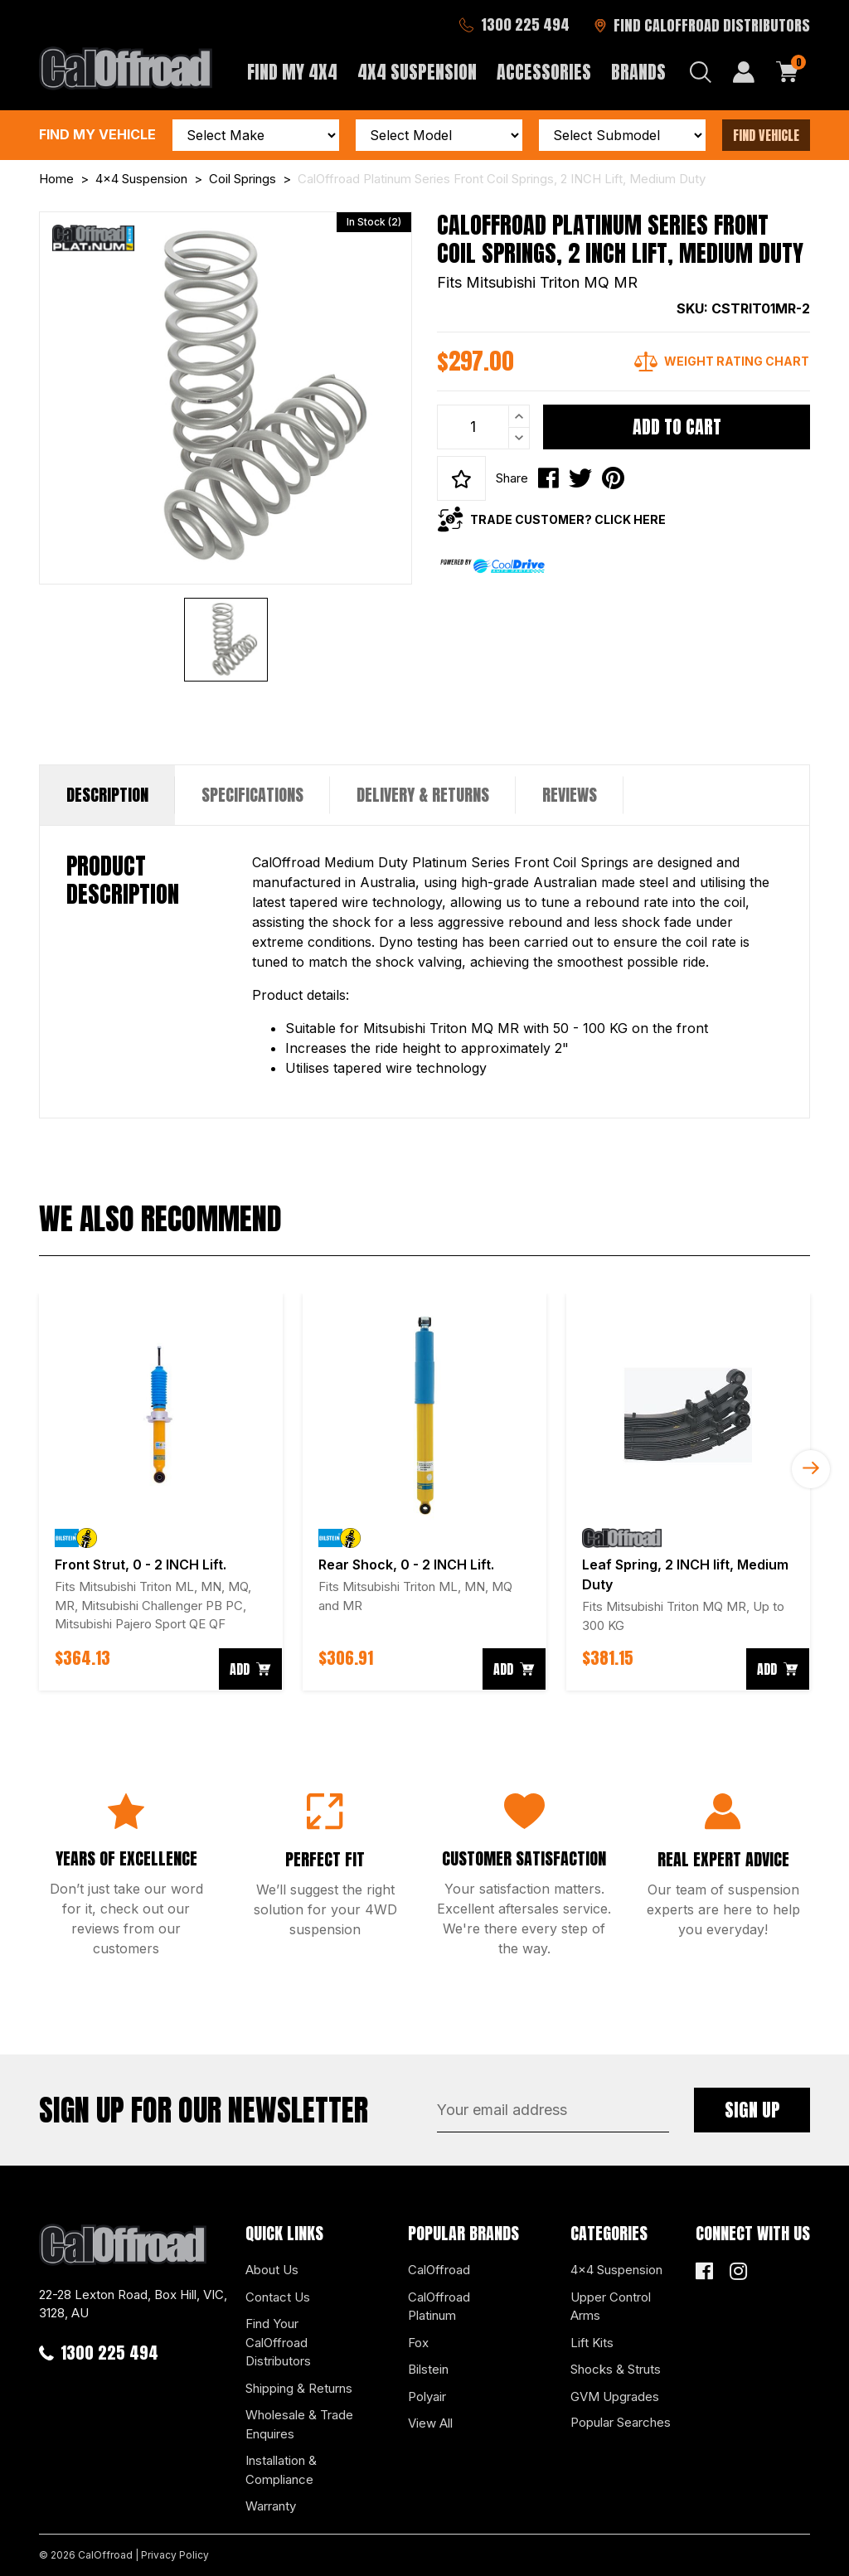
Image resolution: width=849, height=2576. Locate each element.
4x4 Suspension (616, 2270)
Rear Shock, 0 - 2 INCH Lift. (406, 1564)
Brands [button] (638, 71)
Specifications (252, 795)
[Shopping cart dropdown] (787, 72)
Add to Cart (677, 426)
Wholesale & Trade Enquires (299, 2424)
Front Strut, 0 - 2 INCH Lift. (140, 1564)
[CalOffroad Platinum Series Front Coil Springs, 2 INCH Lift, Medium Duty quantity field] (483, 427)
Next (811, 1469)
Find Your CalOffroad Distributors (278, 2342)
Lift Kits (592, 2342)
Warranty (270, 2506)
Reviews (569, 795)
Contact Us (277, 2297)
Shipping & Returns (298, 2388)
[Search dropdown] (700, 72)
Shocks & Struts (615, 2369)
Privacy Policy (175, 2555)
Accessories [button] (544, 71)
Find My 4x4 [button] (292, 71)
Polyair (427, 2396)
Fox (418, 2342)
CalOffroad (439, 2270)
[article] (161, 1492)
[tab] (107, 795)
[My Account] (743, 72)
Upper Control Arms (610, 2306)
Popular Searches (620, 2422)
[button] (461, 478)
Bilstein (428, 2369)
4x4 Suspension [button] (417, 71)
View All (430, 2423)
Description (107, 795)
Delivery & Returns (423, 795)
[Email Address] (553, 2110)
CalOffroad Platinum (439, 2306)
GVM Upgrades (614, 2396)
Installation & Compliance (281, 2469)
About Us (271, 2270)
